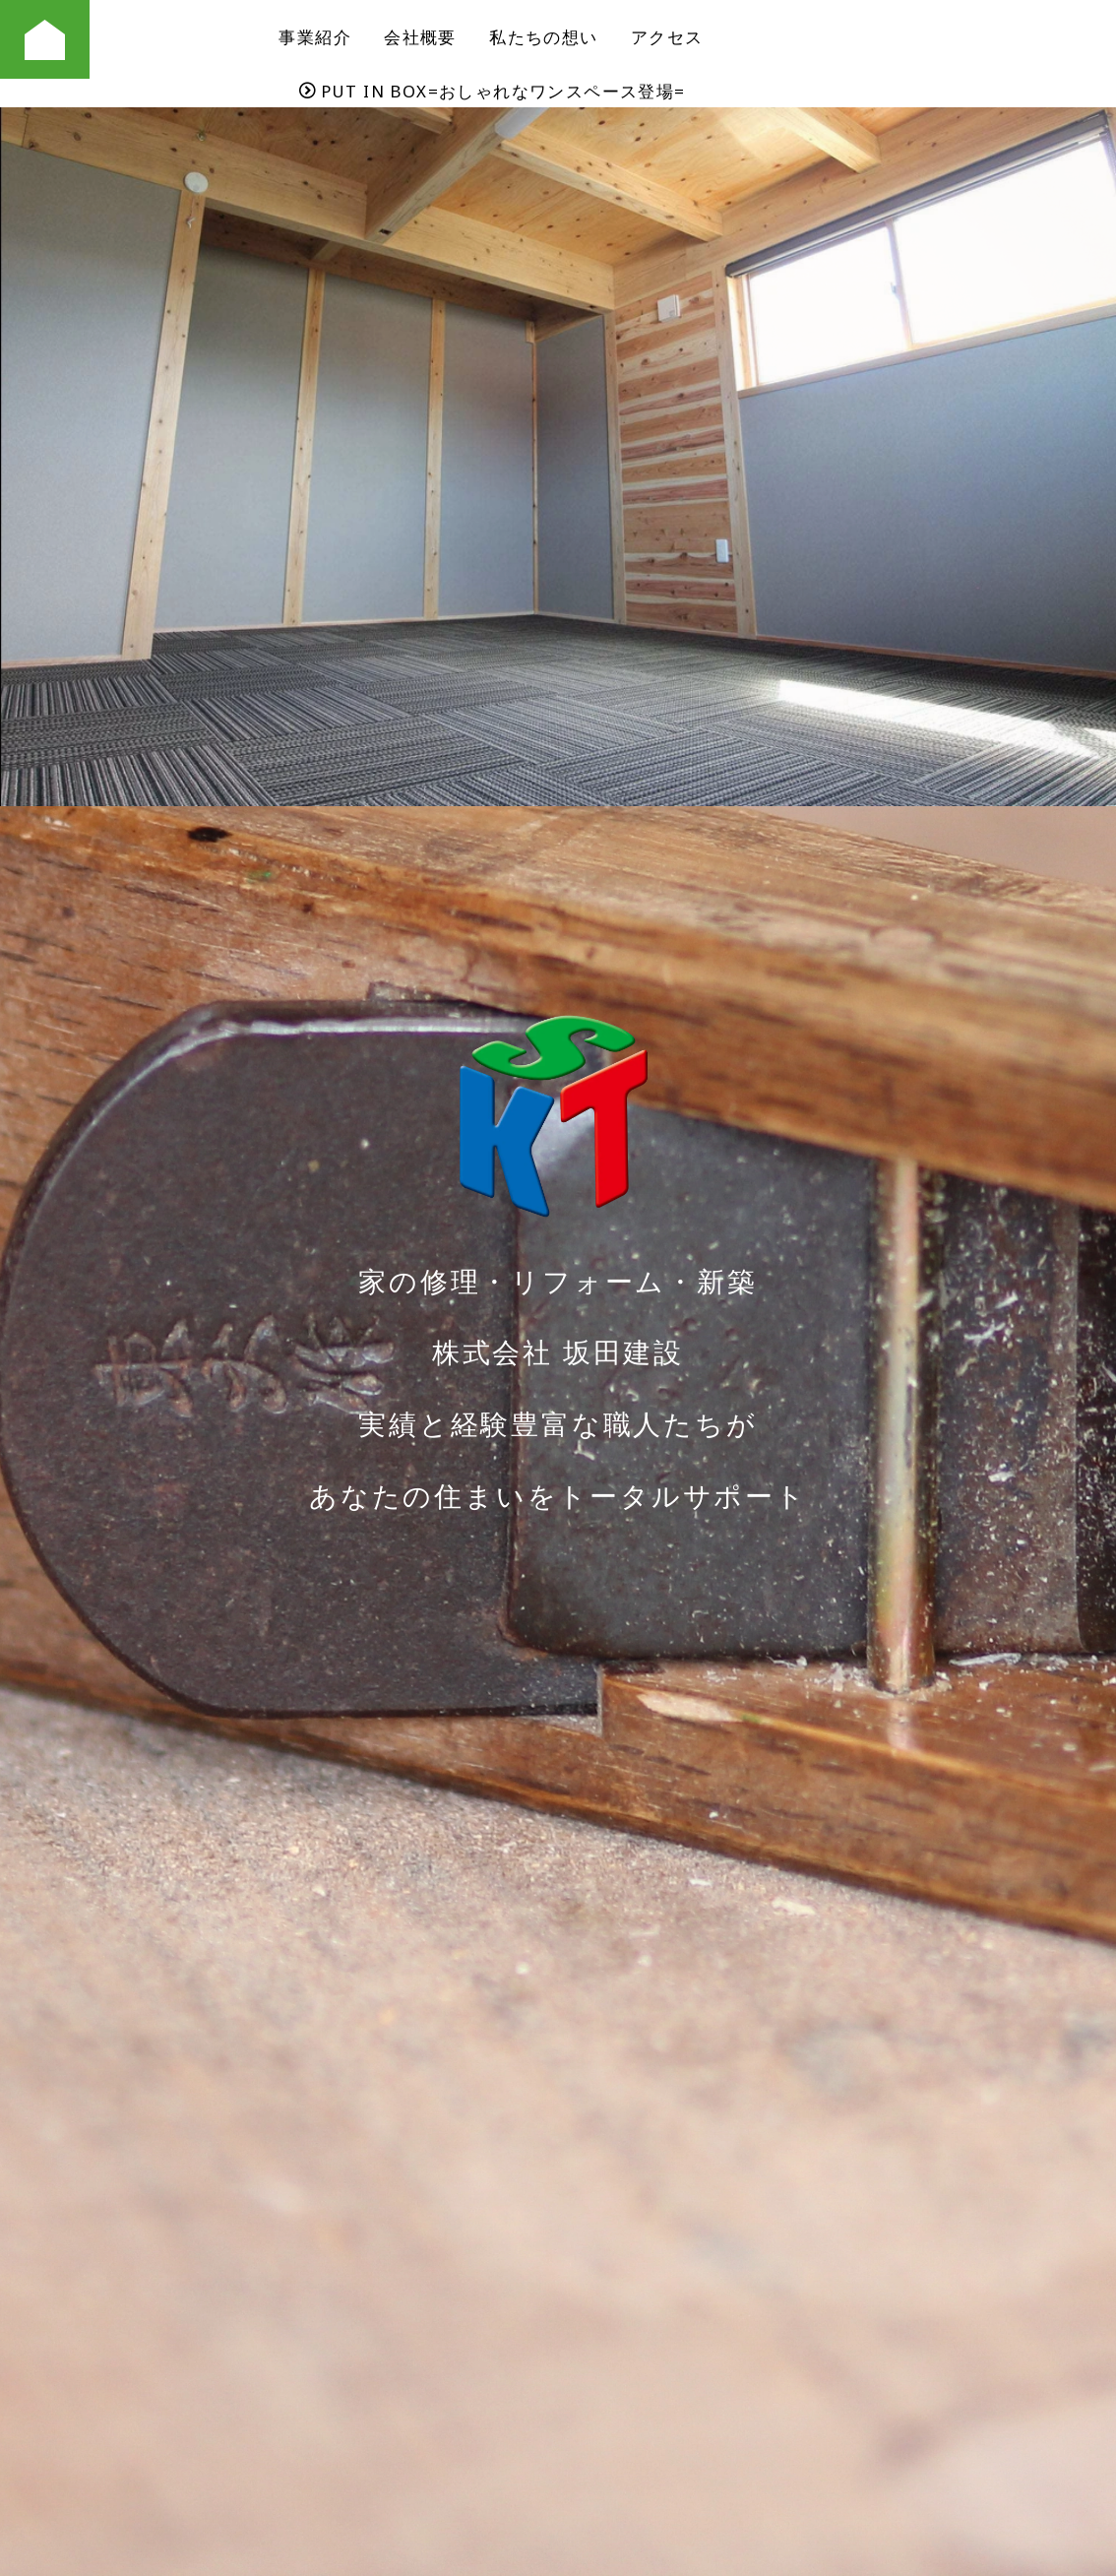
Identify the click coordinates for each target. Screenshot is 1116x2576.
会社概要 (420, 37)
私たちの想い (543, 37)
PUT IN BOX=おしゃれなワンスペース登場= (492, 91)
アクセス (667, 37)
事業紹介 (315, 37)
